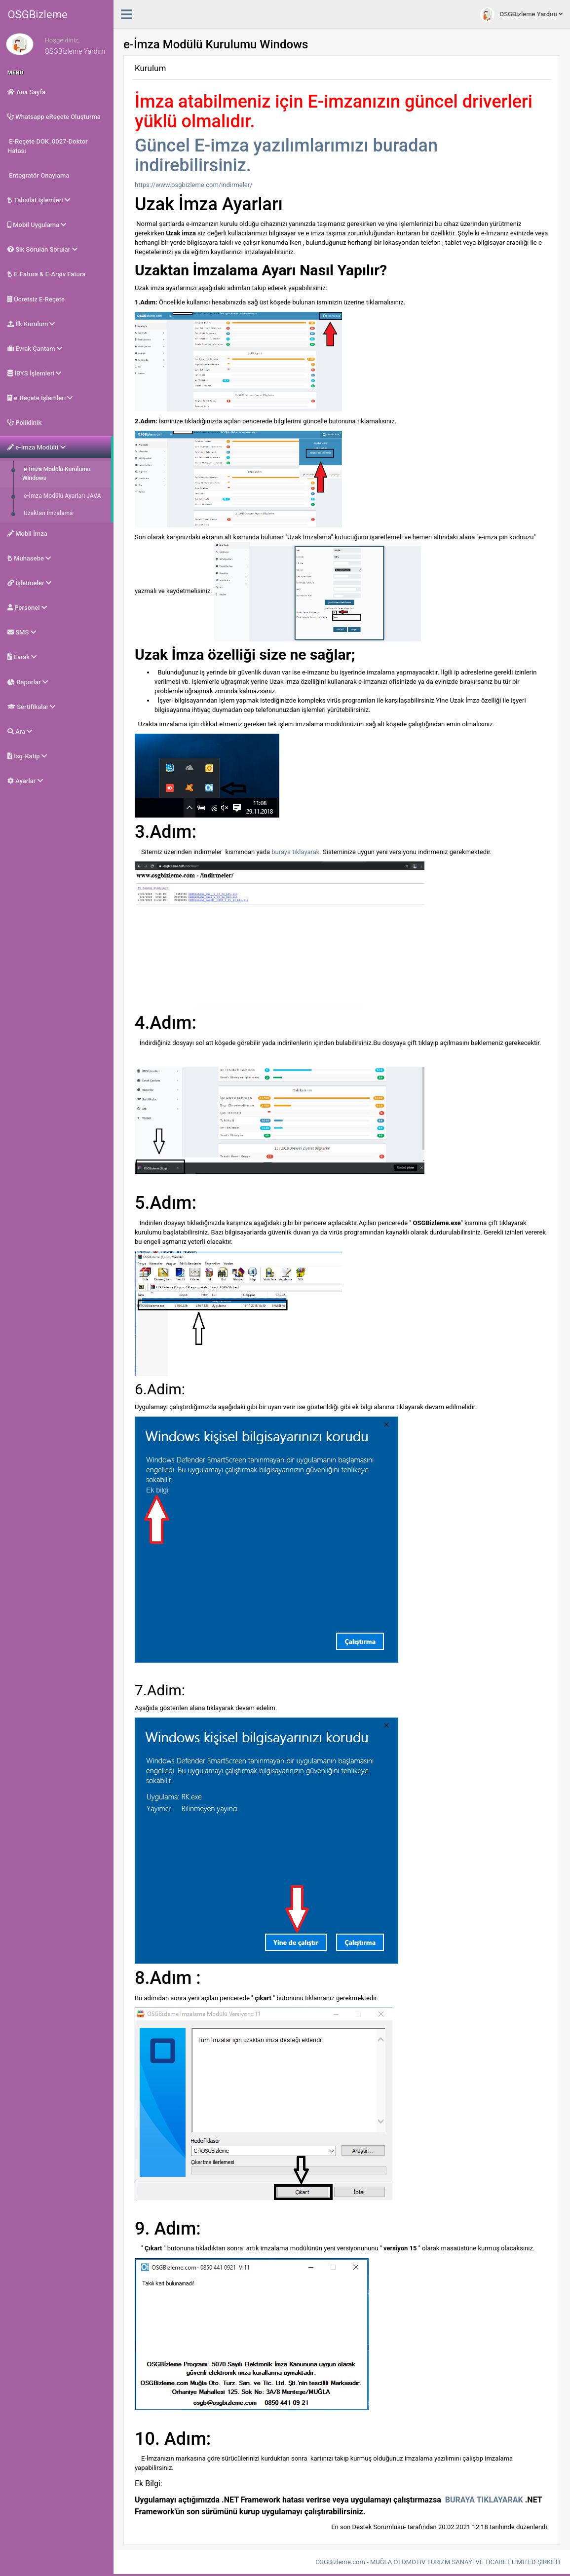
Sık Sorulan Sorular (42, 249)
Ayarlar (25, 780)
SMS (21, 632)
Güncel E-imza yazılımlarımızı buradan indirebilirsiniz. (286, 155)
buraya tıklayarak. (296, 852)
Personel (27, 607)
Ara (19, 731)
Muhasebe (29, 558)
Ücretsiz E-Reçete (36, 299)
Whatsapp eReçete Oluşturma (54, 116)
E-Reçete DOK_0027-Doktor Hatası (47, 146)
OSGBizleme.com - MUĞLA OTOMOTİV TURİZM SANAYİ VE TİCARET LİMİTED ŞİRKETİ (437, 2562)
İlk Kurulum (31, 324)
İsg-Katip (27, 756)
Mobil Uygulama (36, 224)
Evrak (22, 657)
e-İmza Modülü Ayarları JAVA (61, 495)
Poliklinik (24, 422)
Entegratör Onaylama (38, 175)
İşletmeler (29, 583)
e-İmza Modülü (36, 447)
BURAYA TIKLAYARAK (484, 2499)
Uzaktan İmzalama (47, 513)
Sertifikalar (31, 706)
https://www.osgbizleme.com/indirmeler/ (194, 184)
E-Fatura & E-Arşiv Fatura (46, 274)
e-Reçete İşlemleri (40, 398)
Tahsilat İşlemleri (38, 200)
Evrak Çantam (34, 348)
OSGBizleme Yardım (521, 14)
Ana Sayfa (26, 92)
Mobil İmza (27, 533)
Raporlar (27, 682)
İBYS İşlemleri (34, 373)
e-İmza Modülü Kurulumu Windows (56, 474)
